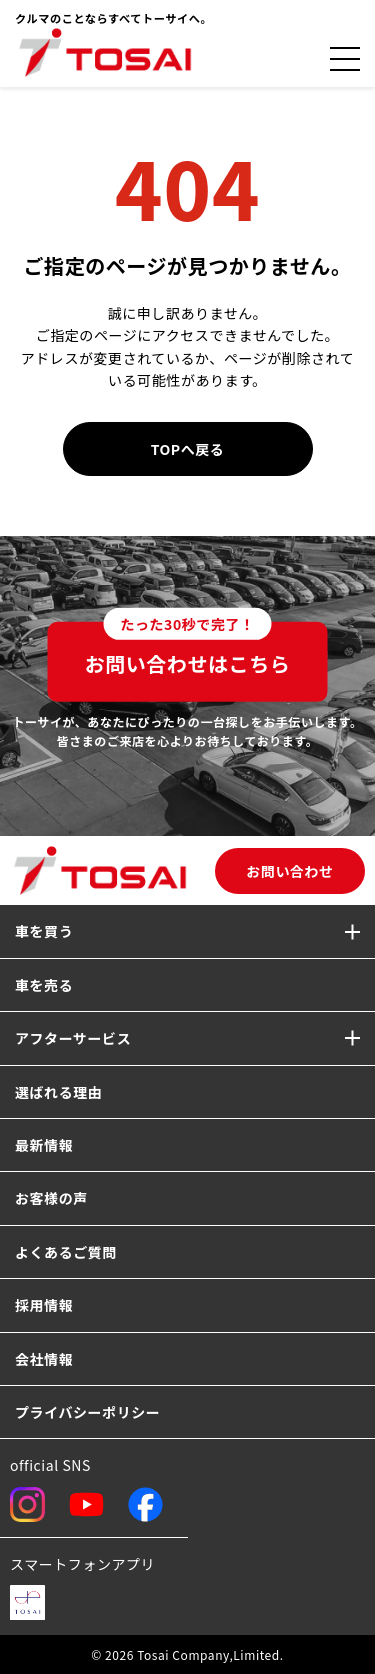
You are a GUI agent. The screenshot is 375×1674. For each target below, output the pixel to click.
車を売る (44, 985)
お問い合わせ (289, 871)
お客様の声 (51, 1198)
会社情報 (44, 1359)
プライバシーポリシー (87, 1412)
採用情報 (44, 1305)
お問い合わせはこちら (188, 650)
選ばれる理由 (58, 1092)
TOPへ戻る (188, 449)
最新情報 (44, 1145)
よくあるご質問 (66, 1252)
